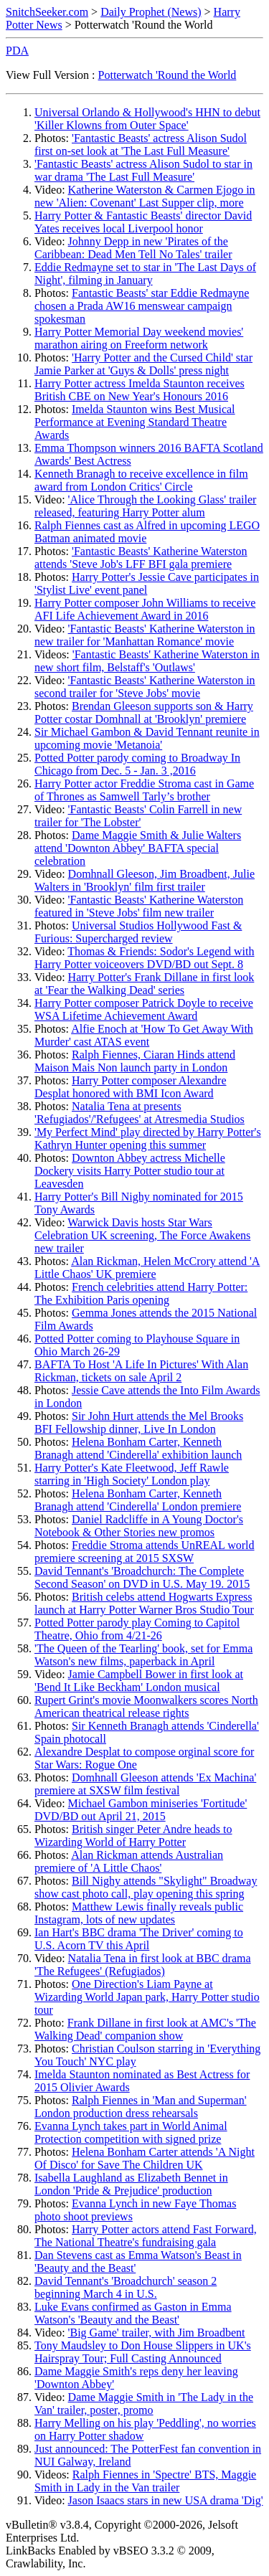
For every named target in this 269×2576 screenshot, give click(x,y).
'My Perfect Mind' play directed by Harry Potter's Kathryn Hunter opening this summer (147, 1138)
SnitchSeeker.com (47, 12)
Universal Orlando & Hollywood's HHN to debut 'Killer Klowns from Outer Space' (147, 118)
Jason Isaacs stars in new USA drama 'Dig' (165, 2500)
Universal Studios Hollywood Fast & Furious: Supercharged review (138, 931)
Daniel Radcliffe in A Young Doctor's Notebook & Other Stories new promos (138, 1525)
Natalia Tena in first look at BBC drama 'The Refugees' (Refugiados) (142, 1964)
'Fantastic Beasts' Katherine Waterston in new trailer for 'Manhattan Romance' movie (144, 635)
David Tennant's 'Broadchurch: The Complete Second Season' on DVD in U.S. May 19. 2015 (142, 1577)
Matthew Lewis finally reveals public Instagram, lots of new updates (138, 1913)
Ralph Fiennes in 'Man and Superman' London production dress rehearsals (140, 2106)
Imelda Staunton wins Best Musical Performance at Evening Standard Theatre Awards (134, 422)
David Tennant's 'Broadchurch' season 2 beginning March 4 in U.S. (125, 2287)
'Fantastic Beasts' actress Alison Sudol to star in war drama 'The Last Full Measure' (143, 170)
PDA (17, 50)
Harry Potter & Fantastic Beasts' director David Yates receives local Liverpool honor (143, 222)
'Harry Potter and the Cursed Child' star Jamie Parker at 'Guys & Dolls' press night (143, 364)
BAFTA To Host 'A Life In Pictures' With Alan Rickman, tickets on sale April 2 (141, 1370)
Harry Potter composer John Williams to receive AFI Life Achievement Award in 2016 (144, 609)
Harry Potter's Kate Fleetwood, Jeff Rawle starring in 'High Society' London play (131, 1474)
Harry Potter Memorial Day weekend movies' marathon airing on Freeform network (138, 338)
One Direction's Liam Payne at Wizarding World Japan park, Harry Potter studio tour (147, 1997)
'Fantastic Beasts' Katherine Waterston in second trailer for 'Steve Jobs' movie (144, 686)
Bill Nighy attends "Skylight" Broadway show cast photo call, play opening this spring (145, 1887)
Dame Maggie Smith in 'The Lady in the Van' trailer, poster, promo (143, 2403)
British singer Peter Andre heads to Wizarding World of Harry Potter (133, 1835)
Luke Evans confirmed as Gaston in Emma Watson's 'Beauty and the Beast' (133, 2313)
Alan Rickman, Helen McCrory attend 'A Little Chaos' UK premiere (147, 1267)
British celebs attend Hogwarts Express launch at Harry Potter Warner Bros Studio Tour (144, 1603)
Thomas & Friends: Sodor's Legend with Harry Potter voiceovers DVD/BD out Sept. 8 (144, 957)
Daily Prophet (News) (150, 12)
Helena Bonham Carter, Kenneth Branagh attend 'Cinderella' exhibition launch (138, 1448)
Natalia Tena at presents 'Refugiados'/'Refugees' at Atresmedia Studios (139, 1112)
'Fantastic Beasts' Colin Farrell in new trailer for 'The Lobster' (138, 815)
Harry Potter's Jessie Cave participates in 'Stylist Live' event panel (146, 583)
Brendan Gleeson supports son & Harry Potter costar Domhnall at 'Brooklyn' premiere (143, 712)
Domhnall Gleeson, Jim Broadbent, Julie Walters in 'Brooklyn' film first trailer (144, 880)
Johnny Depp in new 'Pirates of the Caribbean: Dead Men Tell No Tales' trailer (133, 247)
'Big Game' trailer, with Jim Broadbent (156, 2332)
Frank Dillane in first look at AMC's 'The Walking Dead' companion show (145, 2029)
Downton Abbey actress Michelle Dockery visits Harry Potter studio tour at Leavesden (129, 1171)
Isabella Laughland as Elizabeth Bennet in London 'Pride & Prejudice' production (131, 2184)
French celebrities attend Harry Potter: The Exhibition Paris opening (140, 1293)
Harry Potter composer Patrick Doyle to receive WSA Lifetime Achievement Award (143, 1009)
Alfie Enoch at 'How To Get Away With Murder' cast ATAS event (143, 1035)
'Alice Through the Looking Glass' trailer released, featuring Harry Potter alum (145, 505)
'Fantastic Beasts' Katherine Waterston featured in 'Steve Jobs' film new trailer (138, 906)
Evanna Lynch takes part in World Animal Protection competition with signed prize (130, 2132)
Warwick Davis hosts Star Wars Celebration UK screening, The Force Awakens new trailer (142, 1235)
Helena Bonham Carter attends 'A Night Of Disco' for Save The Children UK (144, 2158)
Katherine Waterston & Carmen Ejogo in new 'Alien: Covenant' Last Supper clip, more (144, 196)
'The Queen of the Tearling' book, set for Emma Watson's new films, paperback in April (143, 1654)
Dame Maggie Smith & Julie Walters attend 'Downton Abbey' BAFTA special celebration (137, 848)
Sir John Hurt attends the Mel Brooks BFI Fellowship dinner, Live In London (138, 1422)
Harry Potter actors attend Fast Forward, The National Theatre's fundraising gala (145, 2235)
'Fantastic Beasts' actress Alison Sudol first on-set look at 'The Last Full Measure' (140, 144)
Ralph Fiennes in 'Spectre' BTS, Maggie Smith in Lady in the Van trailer (145, 2481)
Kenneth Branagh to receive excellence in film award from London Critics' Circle (141, 480)
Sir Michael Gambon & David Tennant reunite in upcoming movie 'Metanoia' (147, 738)
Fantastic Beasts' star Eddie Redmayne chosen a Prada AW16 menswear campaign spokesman (141, 306)
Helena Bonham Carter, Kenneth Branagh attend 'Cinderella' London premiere (137, 1499)
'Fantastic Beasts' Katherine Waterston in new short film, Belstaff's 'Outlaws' (147, 660)
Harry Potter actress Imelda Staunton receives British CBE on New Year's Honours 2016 (139, 389)
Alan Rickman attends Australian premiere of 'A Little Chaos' (128, 1861)
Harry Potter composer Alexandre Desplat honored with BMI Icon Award (130, 1086)
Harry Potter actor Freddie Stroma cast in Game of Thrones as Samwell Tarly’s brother (144, 789)
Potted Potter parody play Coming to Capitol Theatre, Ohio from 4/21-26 (137, 1629)
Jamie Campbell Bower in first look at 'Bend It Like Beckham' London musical (138, 1680)
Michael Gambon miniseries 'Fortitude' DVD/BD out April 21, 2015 (140, 1809)
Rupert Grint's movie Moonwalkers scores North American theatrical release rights (146, 1706)
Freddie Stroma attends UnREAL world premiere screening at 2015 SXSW (144, 1551)
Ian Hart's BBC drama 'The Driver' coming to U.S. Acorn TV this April (138, 1938)
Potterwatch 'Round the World (167, 75)
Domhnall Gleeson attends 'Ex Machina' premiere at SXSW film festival (145, 1783)
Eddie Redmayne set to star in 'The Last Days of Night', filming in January (145, 273)
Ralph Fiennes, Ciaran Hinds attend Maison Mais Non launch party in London (134, 1061)
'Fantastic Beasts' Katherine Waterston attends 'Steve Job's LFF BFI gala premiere (140, 557)
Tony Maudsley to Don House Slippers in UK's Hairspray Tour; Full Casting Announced (142, 2351)
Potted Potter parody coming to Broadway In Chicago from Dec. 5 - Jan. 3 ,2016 (137, 764)
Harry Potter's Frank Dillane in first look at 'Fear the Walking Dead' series (144, 983)
